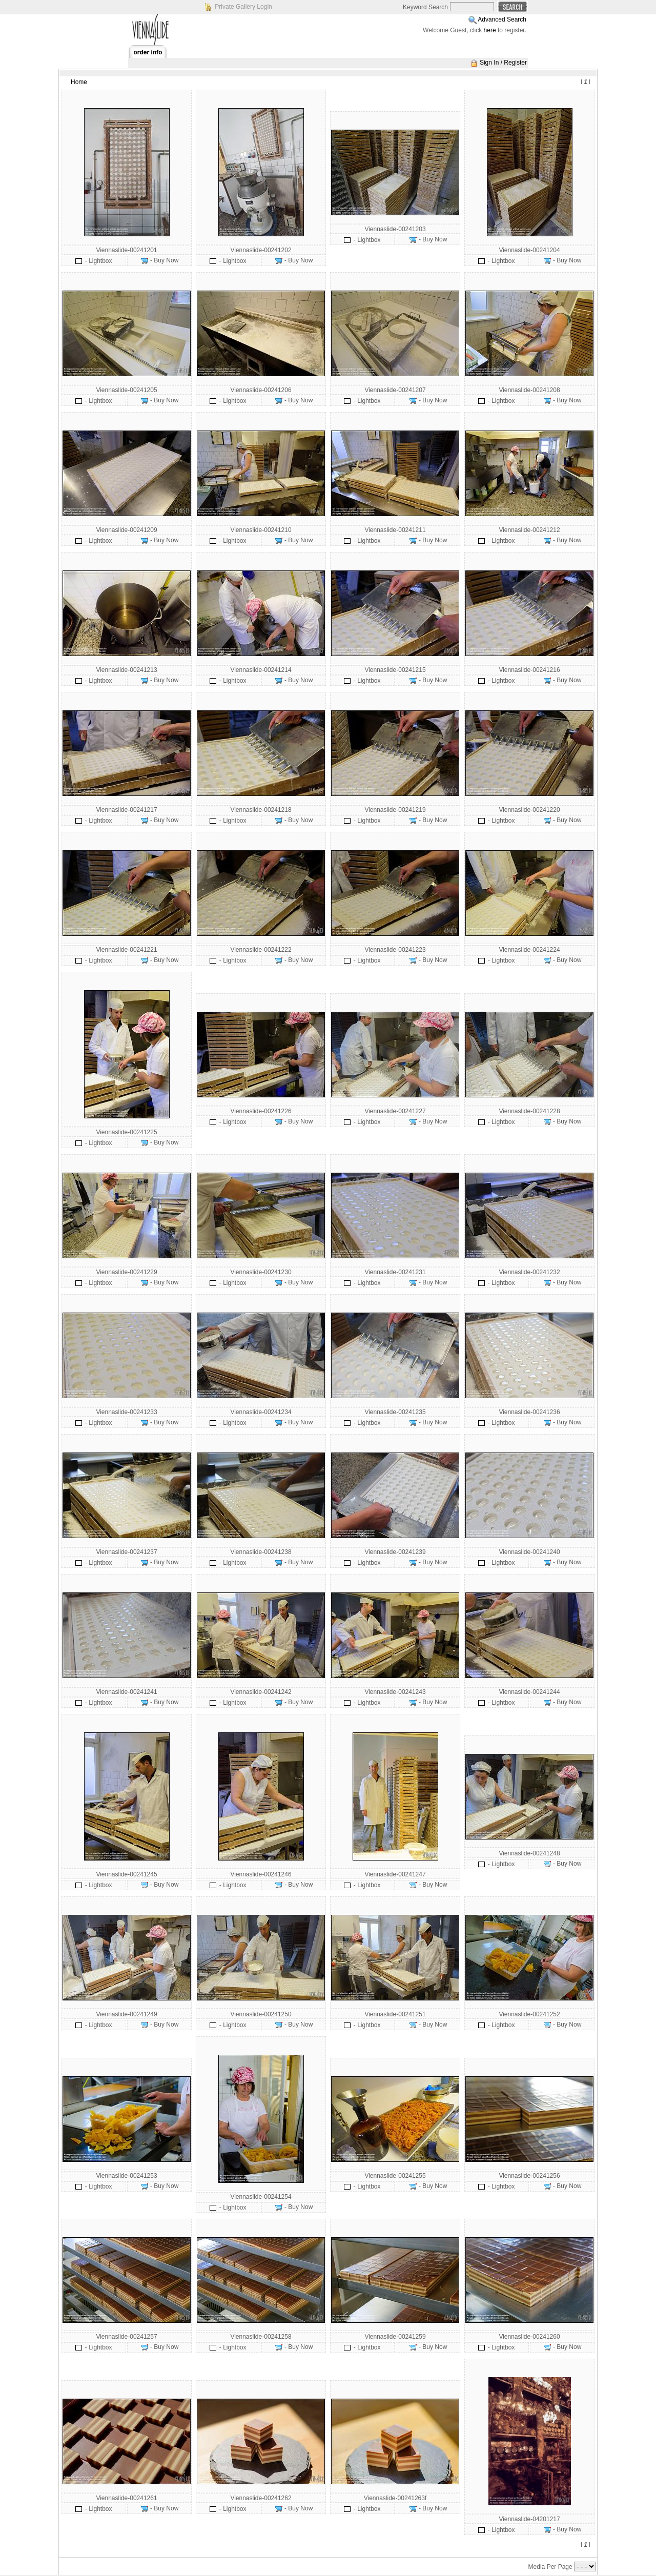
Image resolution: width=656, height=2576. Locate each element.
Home (79, 82)
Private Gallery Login (243, 6)
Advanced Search (502, 19)
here (490, 30)
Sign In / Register (503, 62)
